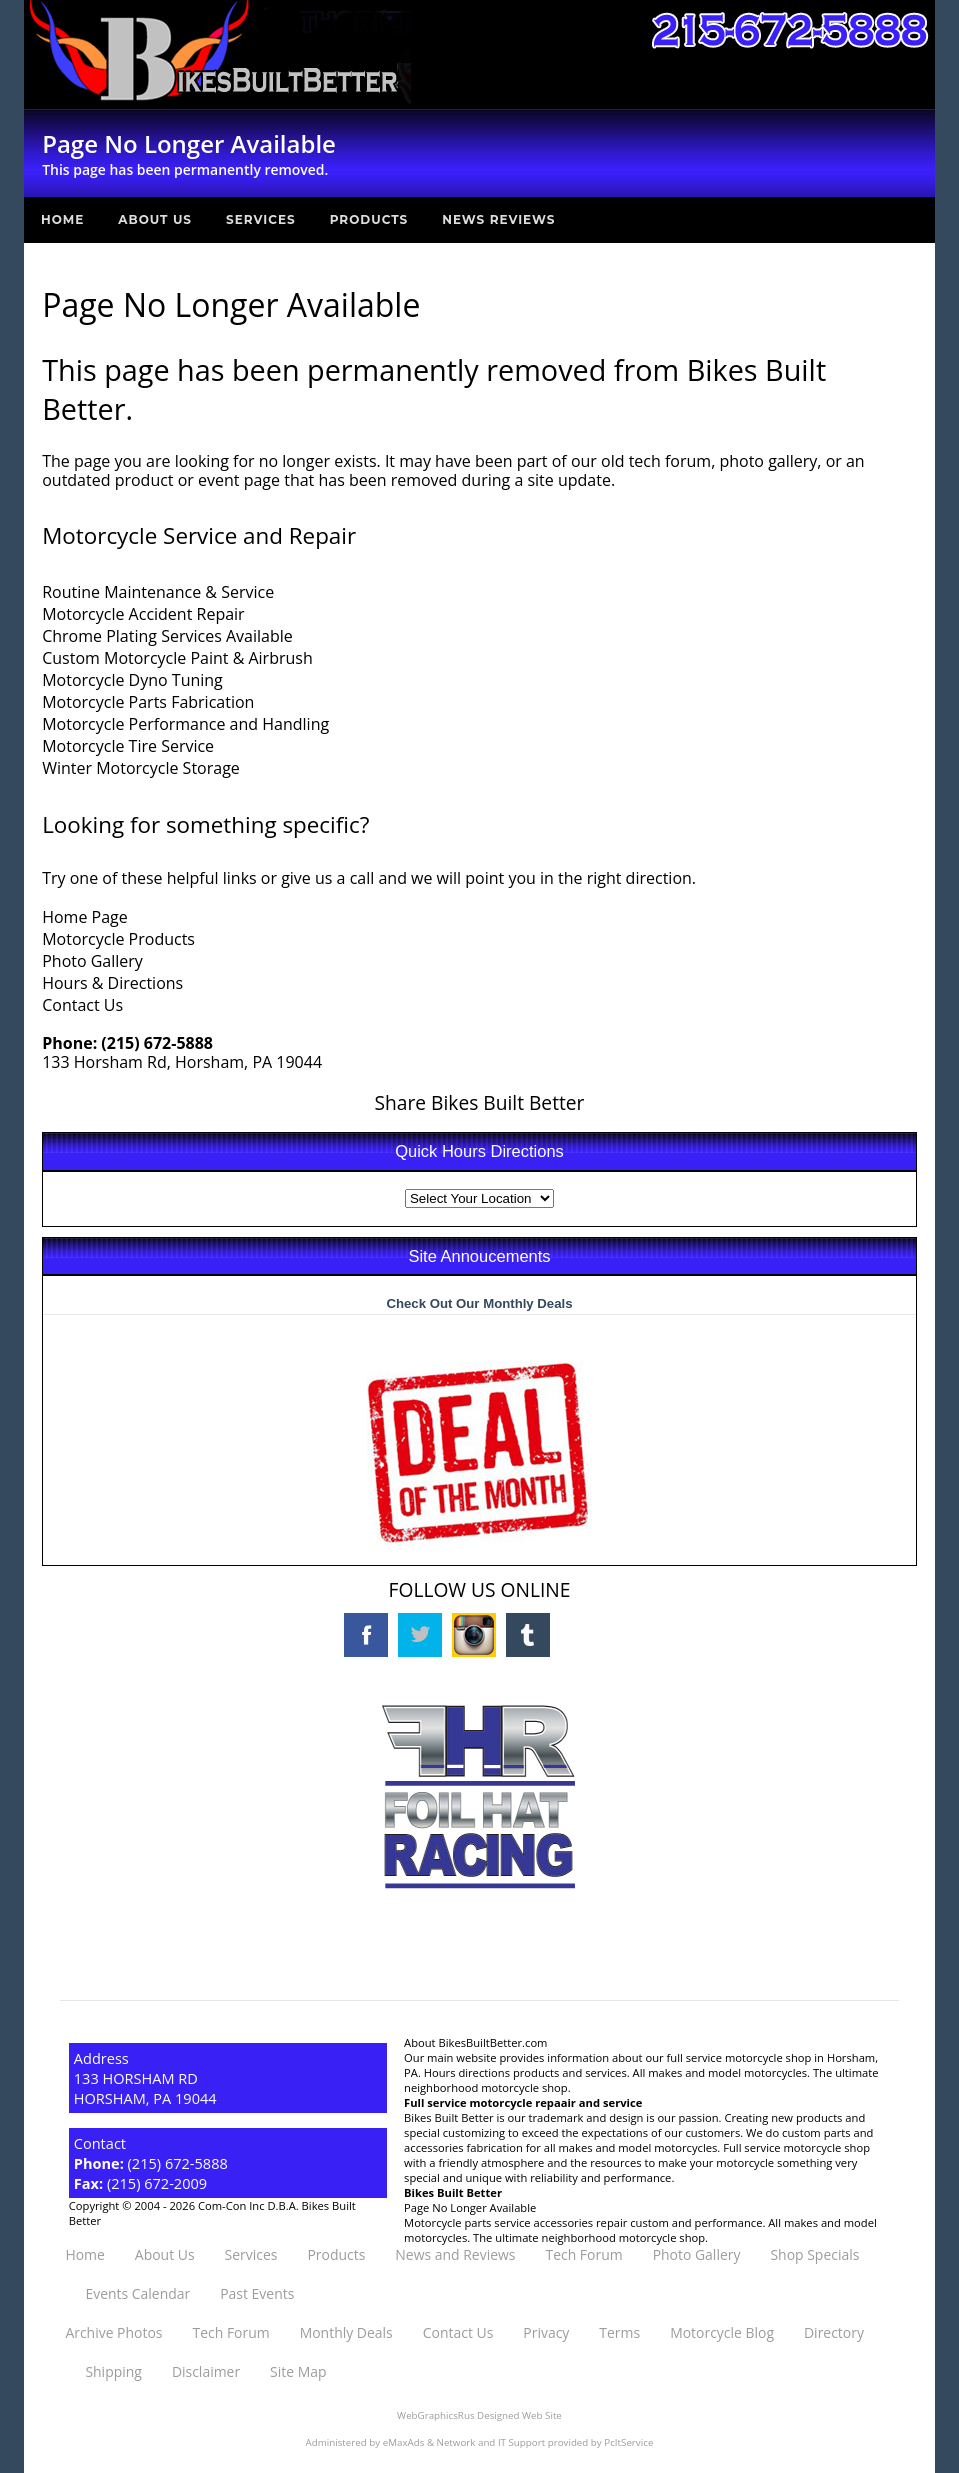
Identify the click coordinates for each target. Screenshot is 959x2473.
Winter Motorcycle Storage (141, 768)
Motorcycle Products (118, 939)
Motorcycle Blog (722, 2332)
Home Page (85, 917)
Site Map (298, 2371)
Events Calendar (137, 2293)
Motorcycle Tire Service (128, 746)
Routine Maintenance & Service (158, 592)
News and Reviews (455, 2254)
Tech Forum (583, 2254)
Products (369, 219)
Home (62, 219)
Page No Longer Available (470, 2207)
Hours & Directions (112, 983)
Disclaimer (206, 2371)
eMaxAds (404, 2442)
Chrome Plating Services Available (167, 636)
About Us (155, 219)
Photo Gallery (92, 961)
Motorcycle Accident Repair (143, 614)
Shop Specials (814, 2254)
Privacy (546, 2332)
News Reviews (498, 219)
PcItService (628, 2442)
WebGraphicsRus (435, 2415)
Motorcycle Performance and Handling (185, 724)
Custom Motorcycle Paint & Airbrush (177, 658)
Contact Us (82, 1005)
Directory (834, 2332)
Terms (619, 2332)
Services (261, 219)
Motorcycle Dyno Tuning (132, 680)
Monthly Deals (346, 2332)
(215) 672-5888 (157, 1043)
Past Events (257, 2293)
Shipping (113, 2371)
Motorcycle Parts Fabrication (148, 702)
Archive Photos (113, 2332)
